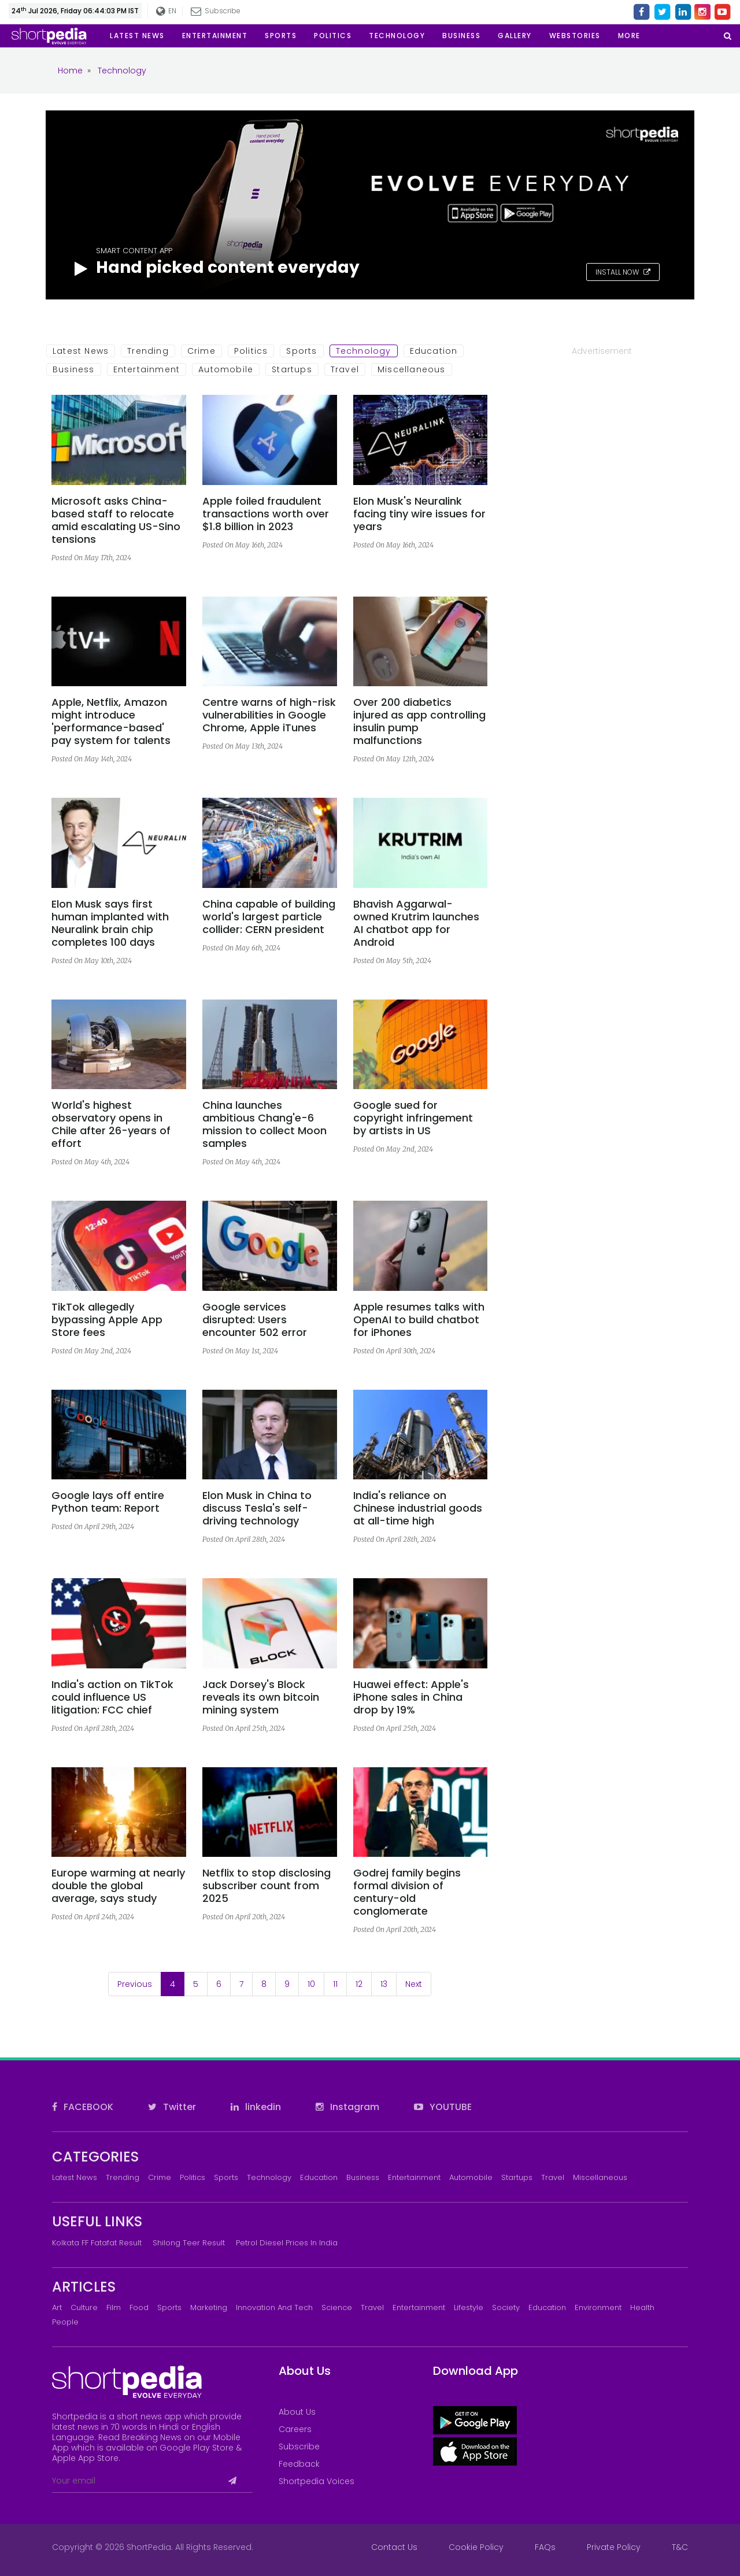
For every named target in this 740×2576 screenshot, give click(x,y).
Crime (201, 351)
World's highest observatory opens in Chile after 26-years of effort (111, 1124)
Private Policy (614, 2547)
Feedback (299, 2464)
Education (434, 351)
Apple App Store (85, 2458)
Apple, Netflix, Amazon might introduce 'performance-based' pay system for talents (111, 721)
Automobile (225, 369)
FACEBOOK (82, 2107)
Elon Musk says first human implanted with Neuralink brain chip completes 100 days (110, 923)
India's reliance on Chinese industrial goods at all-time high (417, 1508)
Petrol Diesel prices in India (287, 2242)
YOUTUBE (443, 2107)
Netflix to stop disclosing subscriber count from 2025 (266, 1886)
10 (311, 1984)
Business (74, 369)
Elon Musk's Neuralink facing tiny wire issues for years (419, 514)
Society (506, 2307)
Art (57, 2307)
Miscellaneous (412, 369)
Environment (598, 2307)
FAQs (545, 2547)
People (65, 2321)
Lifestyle (468, 2307)
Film (113, 2307)
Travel (345, 369)
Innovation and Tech (274, 2307)
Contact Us (394, 2547)
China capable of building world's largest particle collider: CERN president (268, 917)
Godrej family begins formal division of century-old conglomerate (407, 1892)
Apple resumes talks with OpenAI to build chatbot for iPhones (418, 1320)
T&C (680, 2547)
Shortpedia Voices (316, 2481)
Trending (148, 351)
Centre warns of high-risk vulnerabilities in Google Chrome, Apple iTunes (269, 715)
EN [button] (166, 11)
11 (335, 1984)
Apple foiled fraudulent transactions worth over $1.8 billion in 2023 (265, 514)
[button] (629, 35)
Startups (292, 369)
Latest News (81, 351)
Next (413, 1984)
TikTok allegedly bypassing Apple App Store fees (106, 1320)
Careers (295, 2429)
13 (383, 1984)
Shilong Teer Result (189, 2242)
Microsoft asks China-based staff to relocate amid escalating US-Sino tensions (115, 520)
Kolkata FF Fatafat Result (97, 2242)
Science (336, 2307)
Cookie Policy (476, 2547)
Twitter (172, 2107)
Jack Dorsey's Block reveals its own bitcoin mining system (260, 1697)
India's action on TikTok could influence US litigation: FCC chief (112, 1697)
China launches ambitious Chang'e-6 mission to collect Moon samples (264, 1124)
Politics (251, 351)
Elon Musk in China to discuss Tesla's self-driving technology (257, 1508)
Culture (84, 2307)
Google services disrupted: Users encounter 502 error (254, 1320)
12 (359, 1984)
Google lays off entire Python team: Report (107, 1502)
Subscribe (215, 11)
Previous (134, 1984)
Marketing (208, 2307)
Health (642, 2307)
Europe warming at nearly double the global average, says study (118, 1886)
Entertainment (146, 369)
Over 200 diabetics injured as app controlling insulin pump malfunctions (419, 721)
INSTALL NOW (622, 272)
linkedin (256, 2107)
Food (139, 2307)
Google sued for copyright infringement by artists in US (413, 1118)
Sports (301, 351)
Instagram (347, 2107)
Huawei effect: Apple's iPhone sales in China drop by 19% (411, 1697)
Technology (363, 351)
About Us (297, 2412)
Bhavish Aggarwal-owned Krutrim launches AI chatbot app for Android (416, 923)
